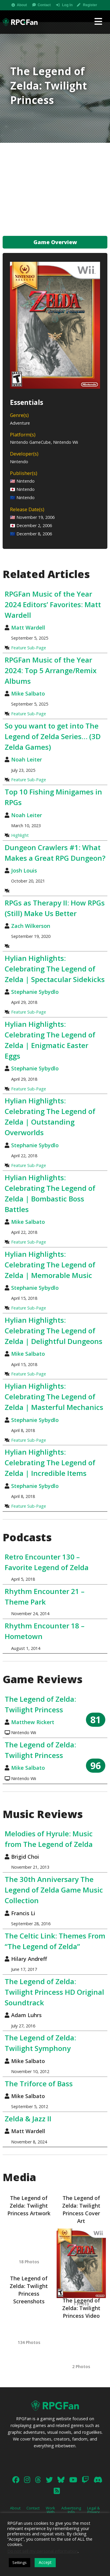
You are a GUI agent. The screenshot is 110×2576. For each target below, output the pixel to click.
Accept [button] (45, 2562)
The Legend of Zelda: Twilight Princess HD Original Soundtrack (54, 1991)
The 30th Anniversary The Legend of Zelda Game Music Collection (54, 1889)
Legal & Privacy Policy (93, 2511)
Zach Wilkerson (30, 925)
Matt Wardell (28, 627)
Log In (67, 5)
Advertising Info (71, 2509)
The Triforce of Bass (39, 2083)
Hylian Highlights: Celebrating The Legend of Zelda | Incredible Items (50, 1462)
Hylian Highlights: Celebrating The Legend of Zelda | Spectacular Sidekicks (55, 968)
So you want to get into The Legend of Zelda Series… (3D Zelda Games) (53, 736)
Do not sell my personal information (42, 2551)
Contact (44, 5)
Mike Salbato (28, 693)
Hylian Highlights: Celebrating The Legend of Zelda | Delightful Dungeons (53, 1330)
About (22, 5)
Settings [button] (19, 2562)
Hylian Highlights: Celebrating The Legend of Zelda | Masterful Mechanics (54, 1396)
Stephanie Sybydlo (35, 991)
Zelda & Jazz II (28, 2118)
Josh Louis (24, 870)
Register (90, 5)
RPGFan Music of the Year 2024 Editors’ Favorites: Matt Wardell (53, 604)
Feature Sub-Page (28, 647)
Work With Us (50, 2511)
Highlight (20, 835)
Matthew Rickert (32, 1722)
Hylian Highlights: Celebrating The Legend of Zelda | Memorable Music (50, 1264)
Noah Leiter (26, 759)
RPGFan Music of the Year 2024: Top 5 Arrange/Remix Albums (51, 670)
